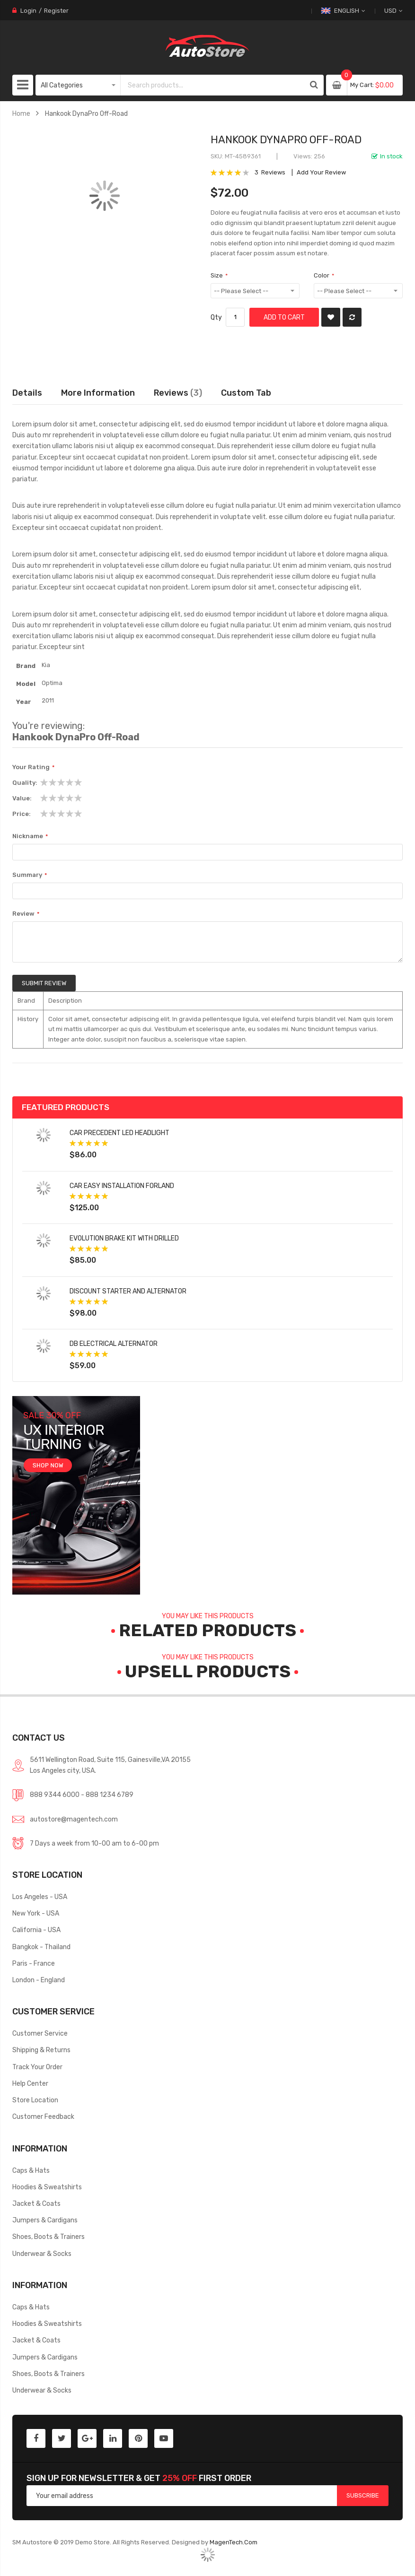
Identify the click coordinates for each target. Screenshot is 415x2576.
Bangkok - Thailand (41, 1947)
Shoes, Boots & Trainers (48, 2236)
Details (27, 393)
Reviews (178, 393)
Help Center (30, 2083)
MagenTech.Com (233, 2542)
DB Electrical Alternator (114, 1343)
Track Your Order (37, 2067)
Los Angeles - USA (39, 1896)
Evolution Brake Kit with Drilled (124, 1238)
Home (21, 113)
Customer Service (40, 2033)
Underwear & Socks (41, 2253)
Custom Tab (246, 393)
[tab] (246, 393)
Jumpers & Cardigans (45, 2220)
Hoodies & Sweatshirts (47, 2187)
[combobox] (211, 85)
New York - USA (35, 1913)
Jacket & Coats (36, 2203)
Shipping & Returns (41, 2050)
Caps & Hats (31, 2170)
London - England (38, 1980)
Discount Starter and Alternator (128, 1291)
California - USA (36, 1930)
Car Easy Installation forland (122, 1185)
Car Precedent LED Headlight (119, 1132)
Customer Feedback (43, 2116)
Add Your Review (321, 172)
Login (28, 10)
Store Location (35, 2100)
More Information (98, 393)
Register (56, 10)
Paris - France (33, 1963)
